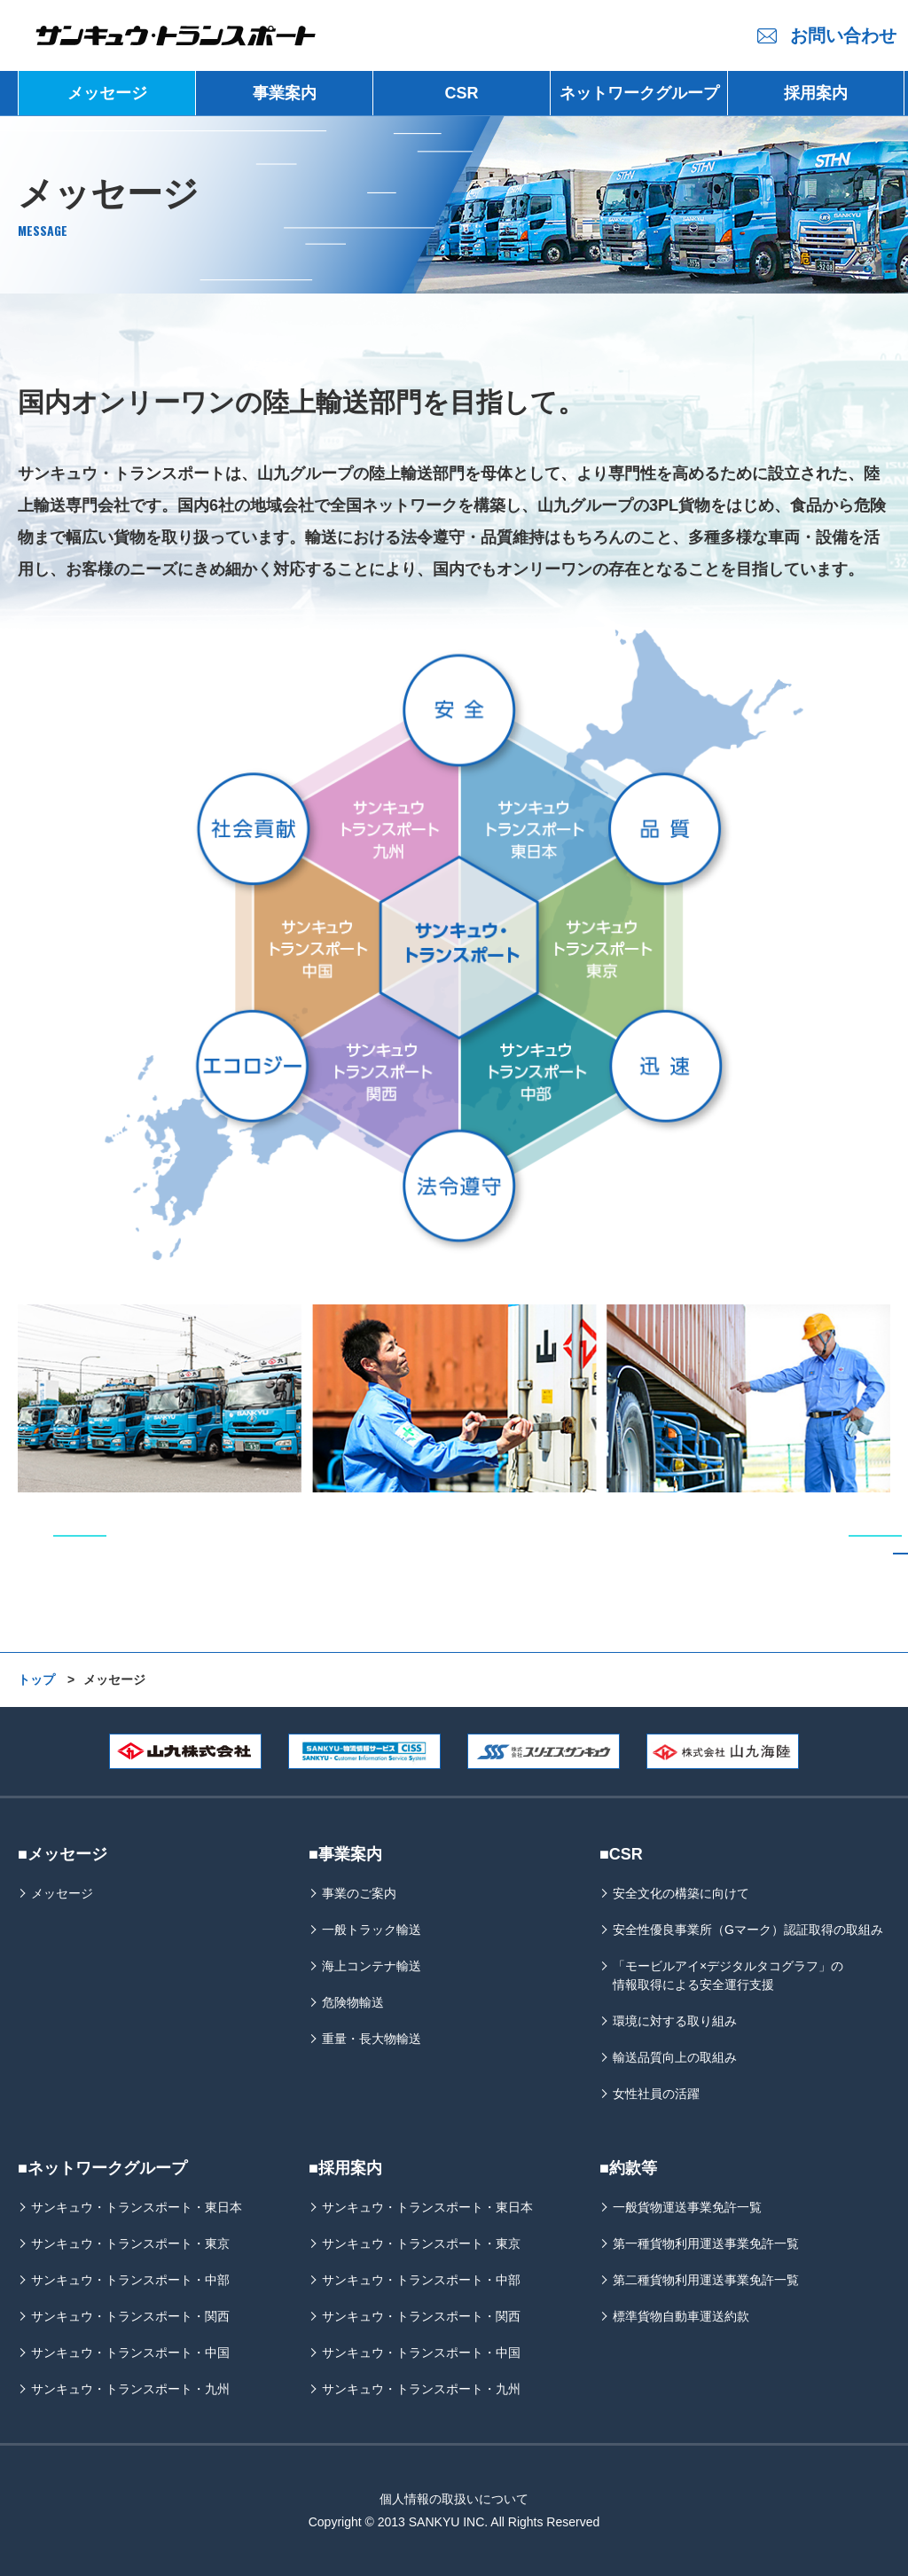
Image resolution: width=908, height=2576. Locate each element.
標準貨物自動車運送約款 (681, 2316)
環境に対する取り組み (675, 2021)
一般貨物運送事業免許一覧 (687, 2207)
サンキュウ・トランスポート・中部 (130, 2280)
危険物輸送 (353, 2002)
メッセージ (107, 93)
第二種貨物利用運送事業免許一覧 (706, 2280)
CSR (461, 93)
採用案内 (816, 93)
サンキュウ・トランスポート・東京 (130, 2243)
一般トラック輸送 (371, 1929)
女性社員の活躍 (656, 2094)
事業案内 (285, 93)
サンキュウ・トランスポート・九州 (130, 2389)
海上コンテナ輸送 (371, 1966)
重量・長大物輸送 (371, 2039)
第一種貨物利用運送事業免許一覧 (706, 2243)
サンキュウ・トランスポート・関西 (130, 2316)
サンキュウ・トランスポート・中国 (130, 2352)
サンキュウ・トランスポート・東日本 (136, 2207)
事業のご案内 (359, 1893)
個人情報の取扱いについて (454, 2499)
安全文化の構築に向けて (681, 1893)
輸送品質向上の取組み (675, 2057)
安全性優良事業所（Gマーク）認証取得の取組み (748, 1929)
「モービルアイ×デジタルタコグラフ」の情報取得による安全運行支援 (728, 1975)
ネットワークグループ (639, 93)
